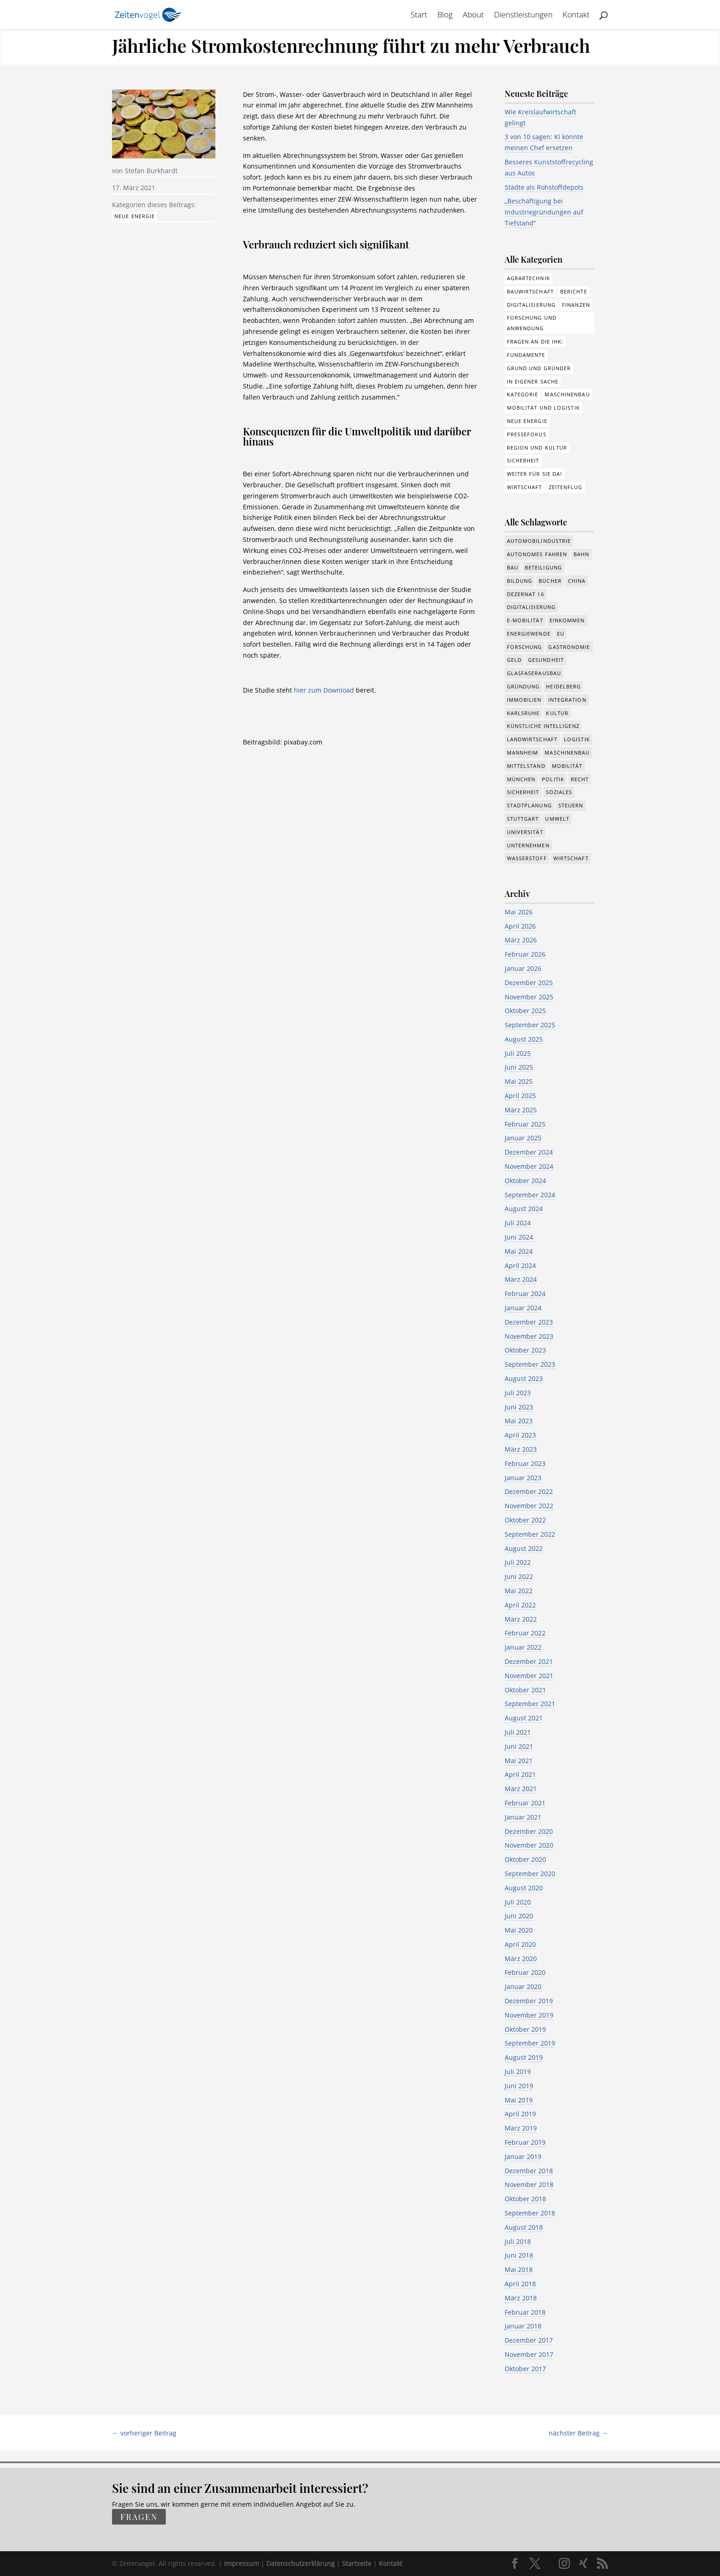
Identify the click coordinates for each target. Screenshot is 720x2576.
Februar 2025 (525, 1124)
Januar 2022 (523, 1647)
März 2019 (521, 2128)
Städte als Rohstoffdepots (544, 187)
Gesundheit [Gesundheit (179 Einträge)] (546, 659)
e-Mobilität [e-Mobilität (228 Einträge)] (525, 620)
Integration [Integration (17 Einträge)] (567, 699)
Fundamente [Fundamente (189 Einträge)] (526, 354)
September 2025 (530, 1024)
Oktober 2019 (525, 2029)
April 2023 (520, 1435)
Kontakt (576, 15)
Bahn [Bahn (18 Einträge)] (581, 554)
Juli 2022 (518, 1562)
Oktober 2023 (525, 1350)
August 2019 (524, 2057)
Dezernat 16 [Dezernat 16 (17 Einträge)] (525, 594)
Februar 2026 (525, 954)
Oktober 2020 (525, 1859)
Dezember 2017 (529, 2340)
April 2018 (520, 2283)
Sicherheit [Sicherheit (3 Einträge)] (523, 460)
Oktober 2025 (525, 1010)
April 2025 (520, 1095)
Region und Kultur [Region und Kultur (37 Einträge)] (537, 447)
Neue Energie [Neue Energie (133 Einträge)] (527, 420)
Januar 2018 (523, 2326)
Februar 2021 (525, 1802)
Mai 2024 (519, 1251)
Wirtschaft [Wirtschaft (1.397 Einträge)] (571, 858)
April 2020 (520, 1944)
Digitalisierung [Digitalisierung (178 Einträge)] (531, 304)
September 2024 (530, 1194)
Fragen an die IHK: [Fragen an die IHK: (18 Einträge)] (535, 341)
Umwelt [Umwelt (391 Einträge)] (557, 818)
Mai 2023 (519, 1420)
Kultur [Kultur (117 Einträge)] (557, 713)
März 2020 (521, 1958)
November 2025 (529, 996)
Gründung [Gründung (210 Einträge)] (523, 686)
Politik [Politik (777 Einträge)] (553, 779)
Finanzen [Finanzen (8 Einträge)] (576, 304)
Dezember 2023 (529, 1322)
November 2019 (529, 2015)
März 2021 (521, 1788)
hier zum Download (324, 690)
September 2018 (530, 2213)
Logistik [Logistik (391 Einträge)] (577, 739)
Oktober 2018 (525, 2198)
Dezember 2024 (529, 1152)
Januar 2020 (523, 1986)
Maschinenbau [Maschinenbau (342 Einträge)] (567, 752)
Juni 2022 (519, 1576)
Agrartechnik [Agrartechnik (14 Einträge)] (528, 278)
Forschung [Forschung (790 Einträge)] (524, 646)
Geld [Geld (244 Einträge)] (514, 659)
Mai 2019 (519, 2100)
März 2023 (521, 1449)
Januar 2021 (523, 1817)
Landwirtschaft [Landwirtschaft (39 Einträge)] (532, 739)
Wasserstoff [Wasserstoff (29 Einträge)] (527, 858)
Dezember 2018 (529, 2170)
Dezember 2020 (529, 1831)
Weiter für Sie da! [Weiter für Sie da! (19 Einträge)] (534, 473)
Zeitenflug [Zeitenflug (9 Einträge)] (566, 487)
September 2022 (530, 1534)
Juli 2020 (518, 1902)
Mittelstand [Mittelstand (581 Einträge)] (526, 765)
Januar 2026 (523, 968)
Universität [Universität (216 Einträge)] (525, 832)
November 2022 (529, 1505)
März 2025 (521, 1109)
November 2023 (529, 1336)
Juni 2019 (519, 2085)
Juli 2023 (518, 1392)
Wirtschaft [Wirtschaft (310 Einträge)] (524, 487)
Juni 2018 (519, 2255)
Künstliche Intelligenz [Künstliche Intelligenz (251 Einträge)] (543, 725)
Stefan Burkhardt (151, 170)
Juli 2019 (518, 2071)
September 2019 (530, 2043)
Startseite (356, 2563)
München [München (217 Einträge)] (521, 779)
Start (419, 15)
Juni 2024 (519, 1237)
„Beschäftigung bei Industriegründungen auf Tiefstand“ (544, 212)
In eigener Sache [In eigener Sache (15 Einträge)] (533, 381)
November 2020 (529, 1845)
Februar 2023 (525, 1463)
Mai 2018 (519, 2269)
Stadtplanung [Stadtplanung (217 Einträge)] (529, 805)
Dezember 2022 (529, 1491)
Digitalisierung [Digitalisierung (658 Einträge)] (531, 606)
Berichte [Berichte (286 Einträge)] (573, 291)
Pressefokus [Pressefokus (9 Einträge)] (526, 434)
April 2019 (520, 2113)
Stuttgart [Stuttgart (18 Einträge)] (523, 818)
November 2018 (529, 2184)
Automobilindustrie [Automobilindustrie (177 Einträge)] (539, 540)
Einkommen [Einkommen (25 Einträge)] (567, 620)
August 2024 (524, 1208)
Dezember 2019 (529, 2000)
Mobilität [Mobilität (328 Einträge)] (567, 765)
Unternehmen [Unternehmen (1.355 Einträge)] (528, 845)
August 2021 (524, 1718)
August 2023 (524, 1378)
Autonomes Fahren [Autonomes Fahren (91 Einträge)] (537, 554)
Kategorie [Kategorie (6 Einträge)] (523, 394)
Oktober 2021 (525, 1689)
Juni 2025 (519, 1067)
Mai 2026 (519, 912)
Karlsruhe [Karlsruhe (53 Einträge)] (523, 713)
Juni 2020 (519, 1915)
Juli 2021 (518, 1732)
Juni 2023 (519, 1407)
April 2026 (520, 926)
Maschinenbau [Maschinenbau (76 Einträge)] (567, 394)
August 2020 (524, 1887)
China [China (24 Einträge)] (577, 580)
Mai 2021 (519, 1760)
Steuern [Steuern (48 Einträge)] (571, 805)
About (473, 15)
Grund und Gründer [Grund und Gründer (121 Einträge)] (539, 368)
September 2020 (530, 1873)
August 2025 (524, 1039)
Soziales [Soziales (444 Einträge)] (559, 792)
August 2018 (524, 2227)
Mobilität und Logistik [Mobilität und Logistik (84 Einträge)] (543, 407)
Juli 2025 (518, 1053)
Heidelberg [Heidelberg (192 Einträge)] (563, 686)
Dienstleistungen (523, 15)
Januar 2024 (523, 1307)
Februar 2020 (525, 1972)
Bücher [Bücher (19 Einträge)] (550, 580)
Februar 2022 (525, 1633)
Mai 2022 (519, 1590)
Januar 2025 (523, 1137)
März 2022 (521, 1619)
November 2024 (529, 1166)
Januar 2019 (523, 2156)
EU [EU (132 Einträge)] (560, 633)
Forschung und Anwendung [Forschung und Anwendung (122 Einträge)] (532, 323)
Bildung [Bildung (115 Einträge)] (520, 580)
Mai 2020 (519, 1930)
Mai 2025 (519, 1081)
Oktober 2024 (525, 1180)
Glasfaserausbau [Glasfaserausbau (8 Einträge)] (534, 673)
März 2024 (521, 1279)
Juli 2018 (518, 2241)
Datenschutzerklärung (300, 2563)
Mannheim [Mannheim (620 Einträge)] (523, 752)
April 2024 (520, 1265)
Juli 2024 (518, 1222)
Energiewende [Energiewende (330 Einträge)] (529, 633)
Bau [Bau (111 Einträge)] (512, 567)
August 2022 (524, 1548)
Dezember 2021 (529, 1661)
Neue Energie (134, 216)
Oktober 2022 (525, 1520)
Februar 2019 (525, 2142)
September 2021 (530, 1703)
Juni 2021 (519, 1746)
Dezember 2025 (529, 982)
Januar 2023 (523, 1477)
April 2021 (520, 1774)
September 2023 (530, 1364)
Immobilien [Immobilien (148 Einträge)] (524, 699)
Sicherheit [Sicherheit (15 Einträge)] (523, 792)
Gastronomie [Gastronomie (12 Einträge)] (569, 646)
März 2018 (521, 2298)
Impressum (241, 2563)
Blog (444, 15)
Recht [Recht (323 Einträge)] (580, 779)
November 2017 (529, 2354)
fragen (139, 2516)
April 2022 (520, 1605)
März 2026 (521, 940)
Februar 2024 (525, 1293)
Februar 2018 (525, 2312)
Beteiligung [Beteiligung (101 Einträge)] (543, 567)
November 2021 (529, 1675)
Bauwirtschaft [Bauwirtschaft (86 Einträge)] (530, 291)
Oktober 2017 (525, 2368)
